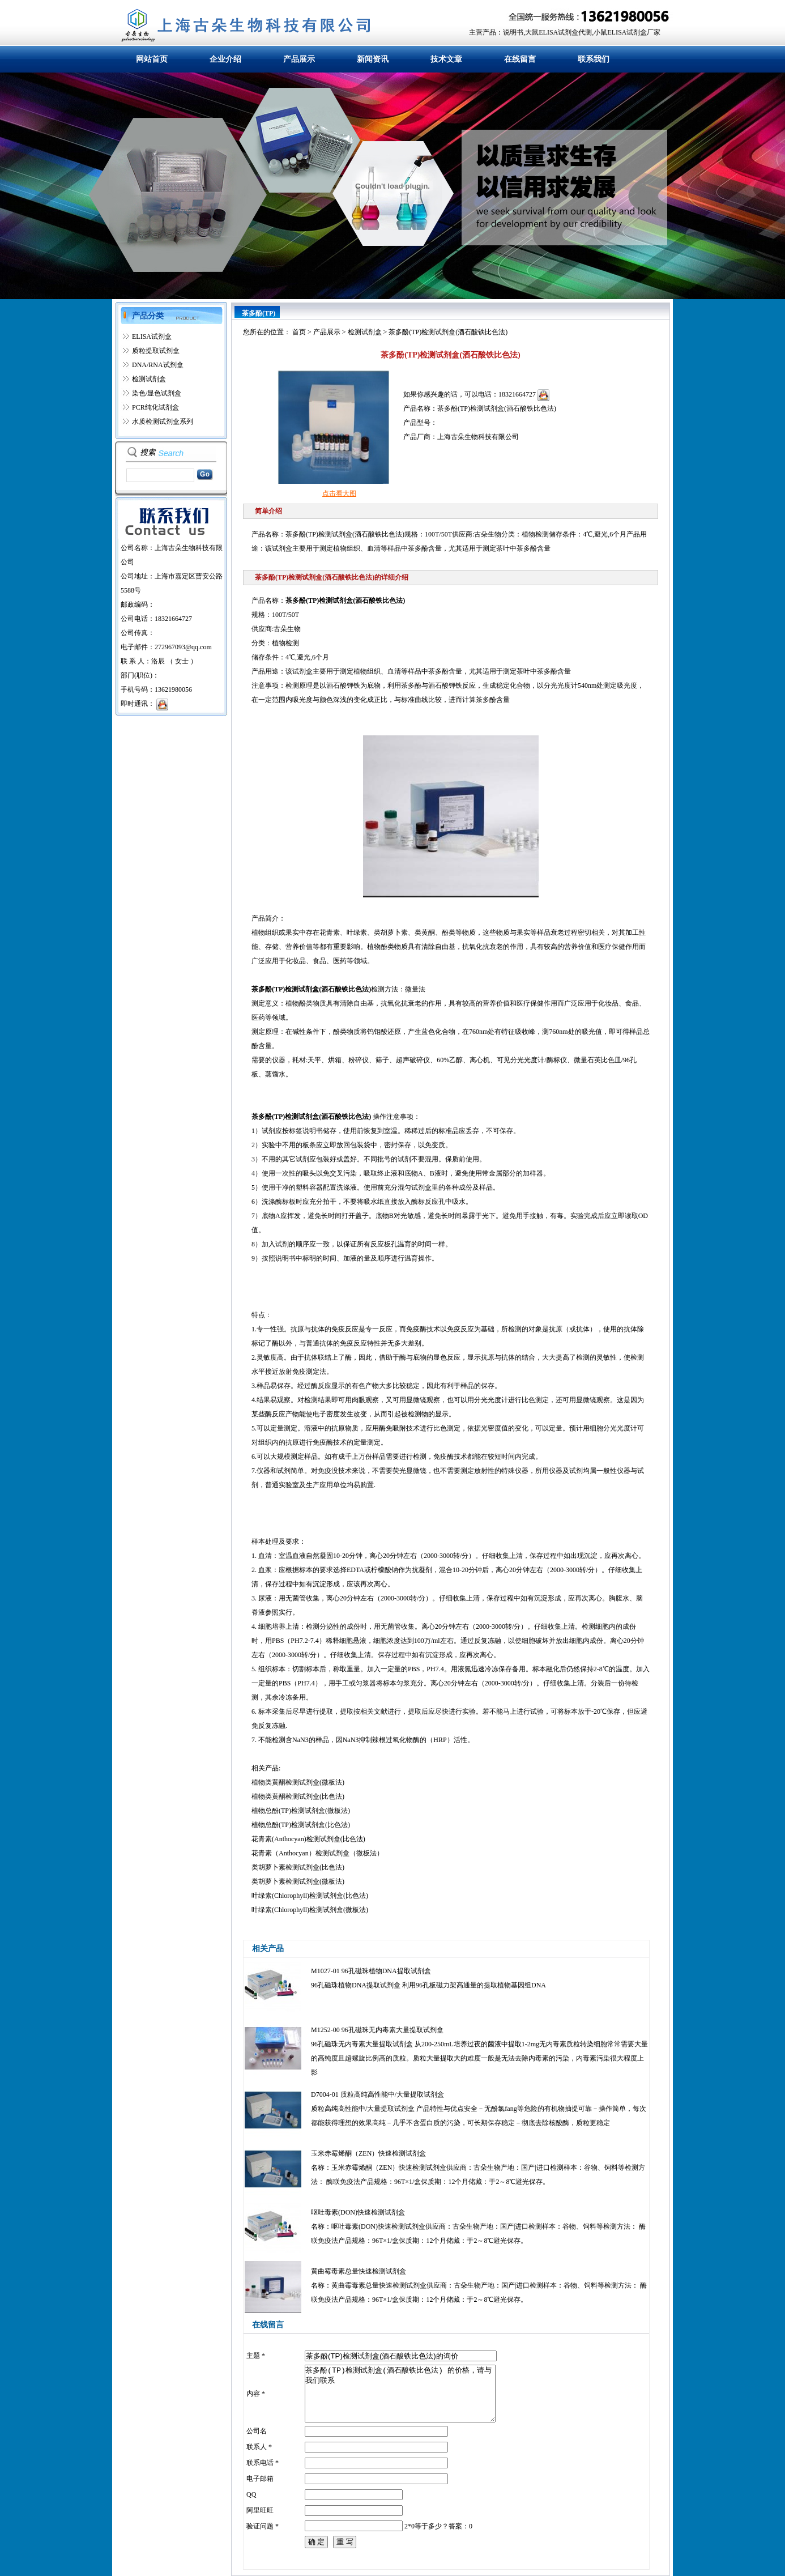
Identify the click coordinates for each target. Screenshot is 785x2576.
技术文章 (446, 59)
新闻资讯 (373, 59)
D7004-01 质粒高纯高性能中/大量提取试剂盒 (377, 2094)
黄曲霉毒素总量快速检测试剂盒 (358, 2271)
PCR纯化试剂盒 (155, 407)
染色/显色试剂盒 (156, 393)
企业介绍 (225, 59)
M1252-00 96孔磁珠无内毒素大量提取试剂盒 (377, 2030)
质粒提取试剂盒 (156, 351)
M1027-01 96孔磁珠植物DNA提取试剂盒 (371, 1971)
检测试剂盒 (149, 379)
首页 (299, 332)
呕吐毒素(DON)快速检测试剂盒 (358, 2212)
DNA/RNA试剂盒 (158, 365)
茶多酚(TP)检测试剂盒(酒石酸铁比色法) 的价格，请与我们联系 (400, 2393)
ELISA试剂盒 (152, 336)
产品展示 (299, 59)
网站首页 (152, 59)
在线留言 (520, 59)
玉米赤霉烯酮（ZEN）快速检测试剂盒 (368, 2153)
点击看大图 (339, 493)
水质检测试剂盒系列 (162, 421)
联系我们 (593, 59)
